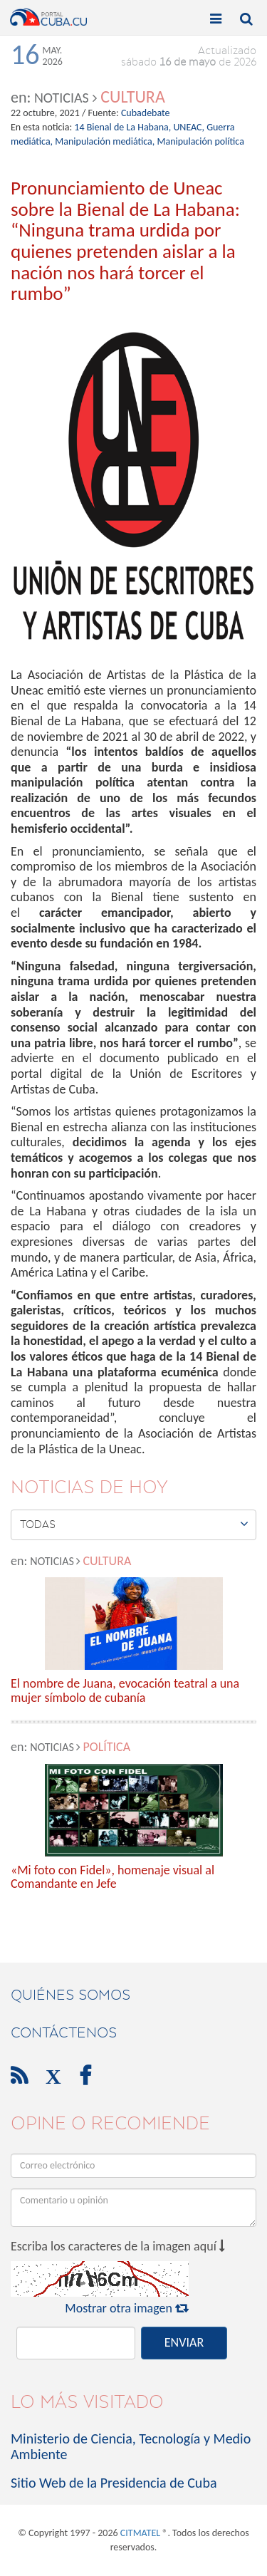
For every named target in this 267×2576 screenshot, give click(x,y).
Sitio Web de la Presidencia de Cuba (113, 2482)
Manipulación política (200, 141)
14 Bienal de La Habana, (122, 127)
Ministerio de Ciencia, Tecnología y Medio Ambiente (131, 2446)
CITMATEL (140, 2533)
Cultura (132, 96)
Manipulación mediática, (105, 141)
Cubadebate (145, 113)
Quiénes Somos (70, 1995)
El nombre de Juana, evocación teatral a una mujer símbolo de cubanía (125, 1691)
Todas (134, 1523)
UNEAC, (188, 127)
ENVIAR (184, 2342)
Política (106, 1747)
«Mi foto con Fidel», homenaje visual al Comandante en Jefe (112, 1878)
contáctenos (64, 2032)
